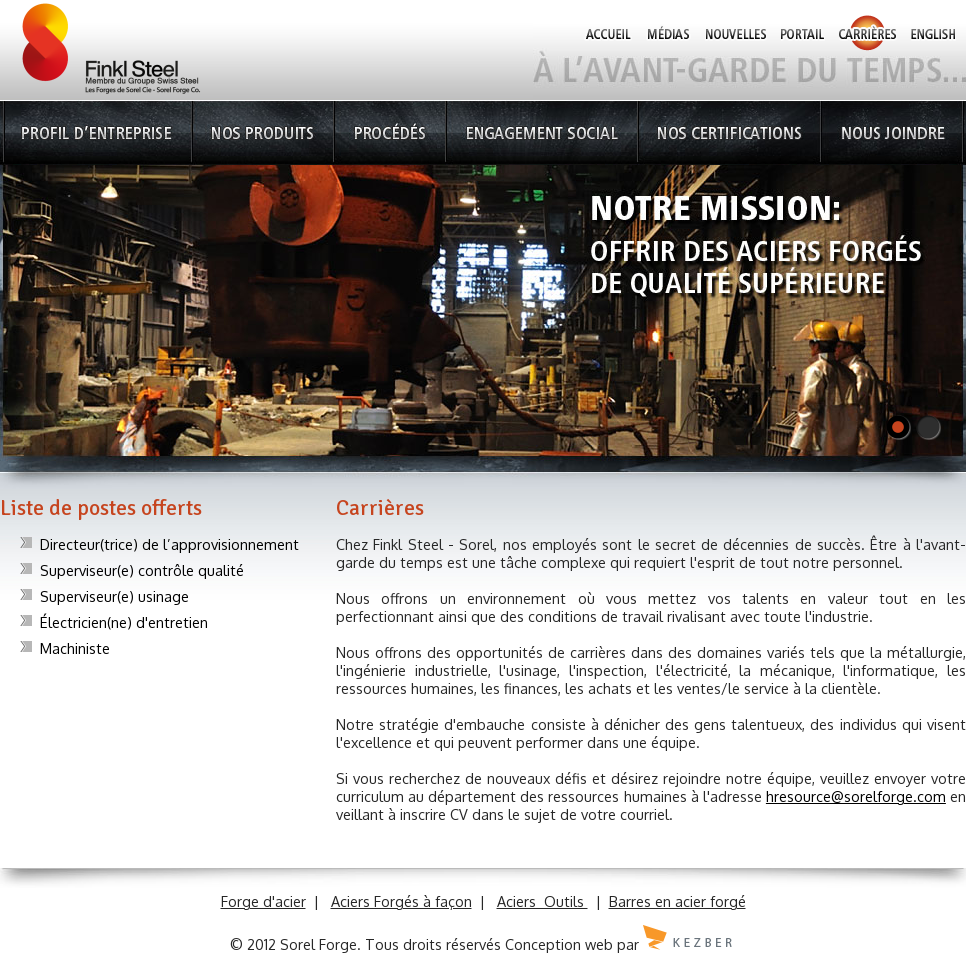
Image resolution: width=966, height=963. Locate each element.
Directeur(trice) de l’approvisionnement (169, 544)
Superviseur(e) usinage (114, 596)
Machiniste (75, 648)
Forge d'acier (263, 901)
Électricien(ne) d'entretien (124, 622)
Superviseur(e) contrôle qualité (142, 570)
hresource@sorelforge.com (856, 796)
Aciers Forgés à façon (401, 901)
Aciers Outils (542, 901)
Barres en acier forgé (677, 901)
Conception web (559, 944)
